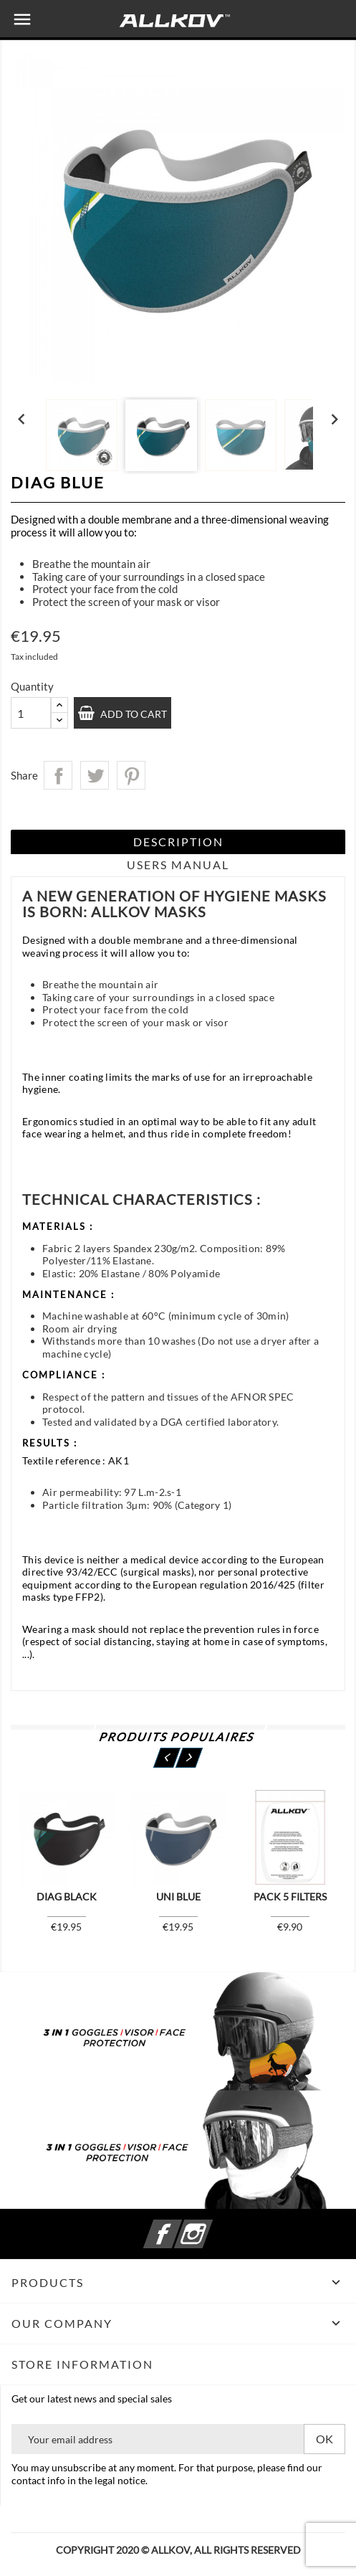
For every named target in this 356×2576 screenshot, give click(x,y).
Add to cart (132, 714)
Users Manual (178, 864)
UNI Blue (178, 1896)
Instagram (210, 2226)
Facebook (180, 2226)
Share (58, 775)
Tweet (94, 775)
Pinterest (131, 775)
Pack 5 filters (290, 1896)
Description (178, 841)
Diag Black (67, 1896)
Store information (82, 2364)
